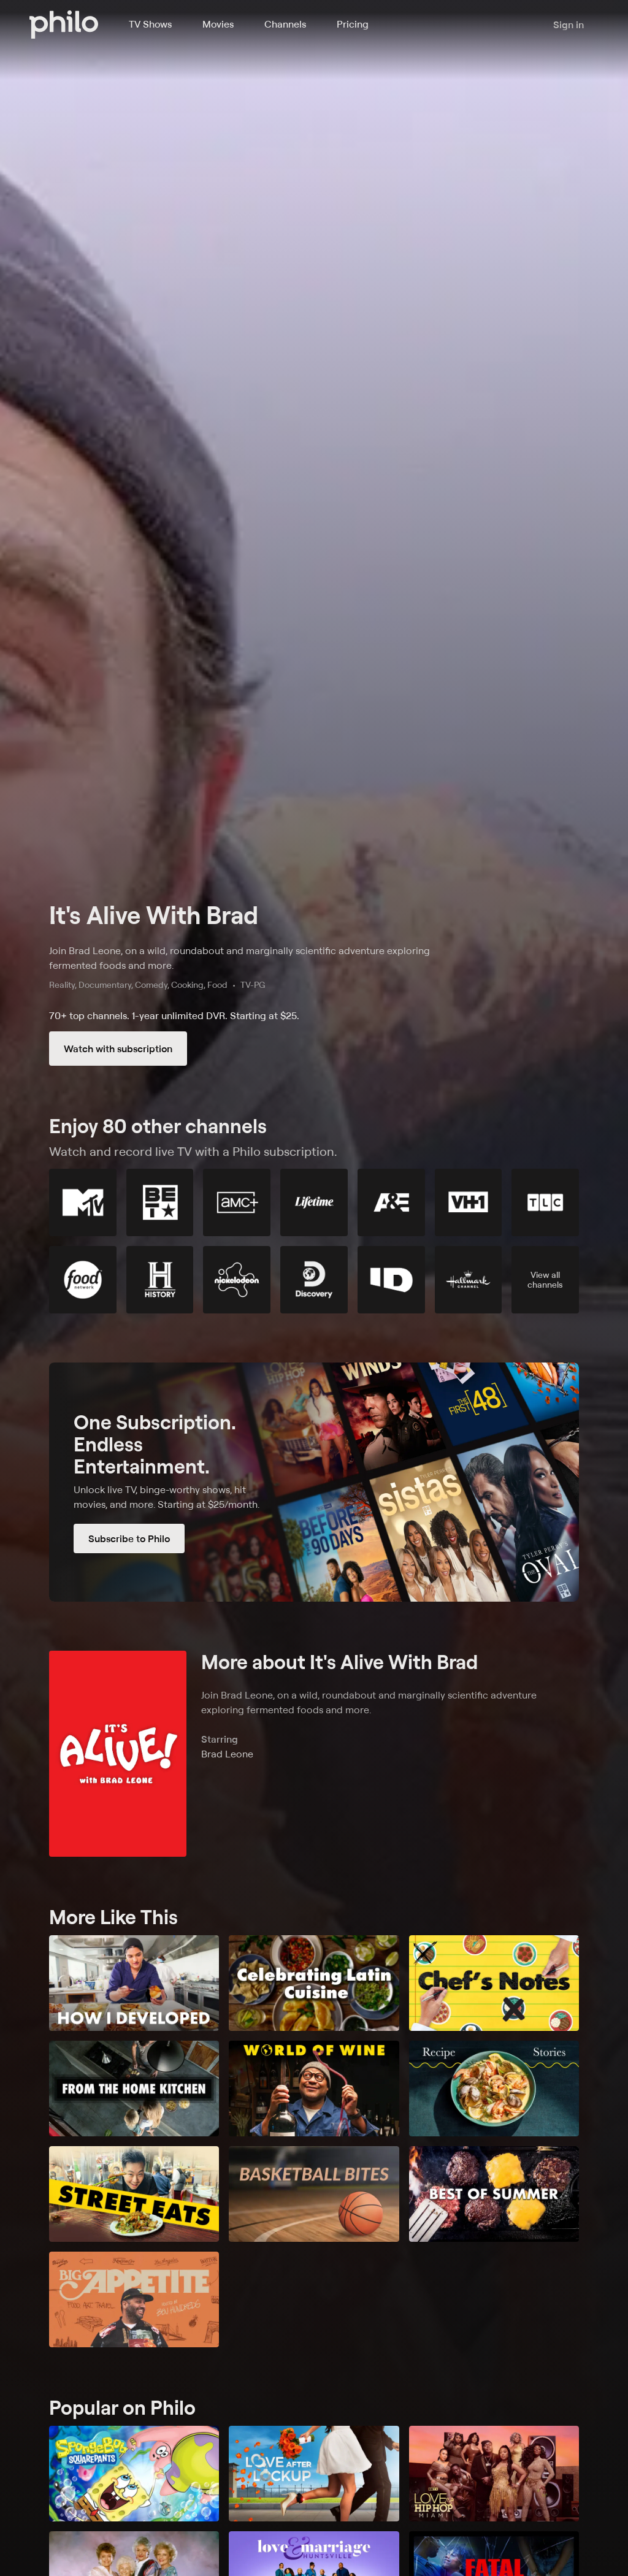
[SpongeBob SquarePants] (134, 2473)
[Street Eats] (134, 2194)
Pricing (353, 24)
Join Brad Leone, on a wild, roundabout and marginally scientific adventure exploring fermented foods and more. (239, 957)
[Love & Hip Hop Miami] (494, 2473)
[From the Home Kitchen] (134, 2088)
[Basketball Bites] (314, 2194)
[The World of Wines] (314, 2088)
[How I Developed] (134, 1983)
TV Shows (150, 24)
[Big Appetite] (134, 2299)
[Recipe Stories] (494, 2088)
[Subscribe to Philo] (314, 1482)
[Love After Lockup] (314, 2473)
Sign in (568, 24)
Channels (285, 24)
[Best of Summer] (494, 2194)
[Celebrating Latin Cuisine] (314, 1983)
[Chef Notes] (494, 1983)
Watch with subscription (118, 1048)
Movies (218, 24)
